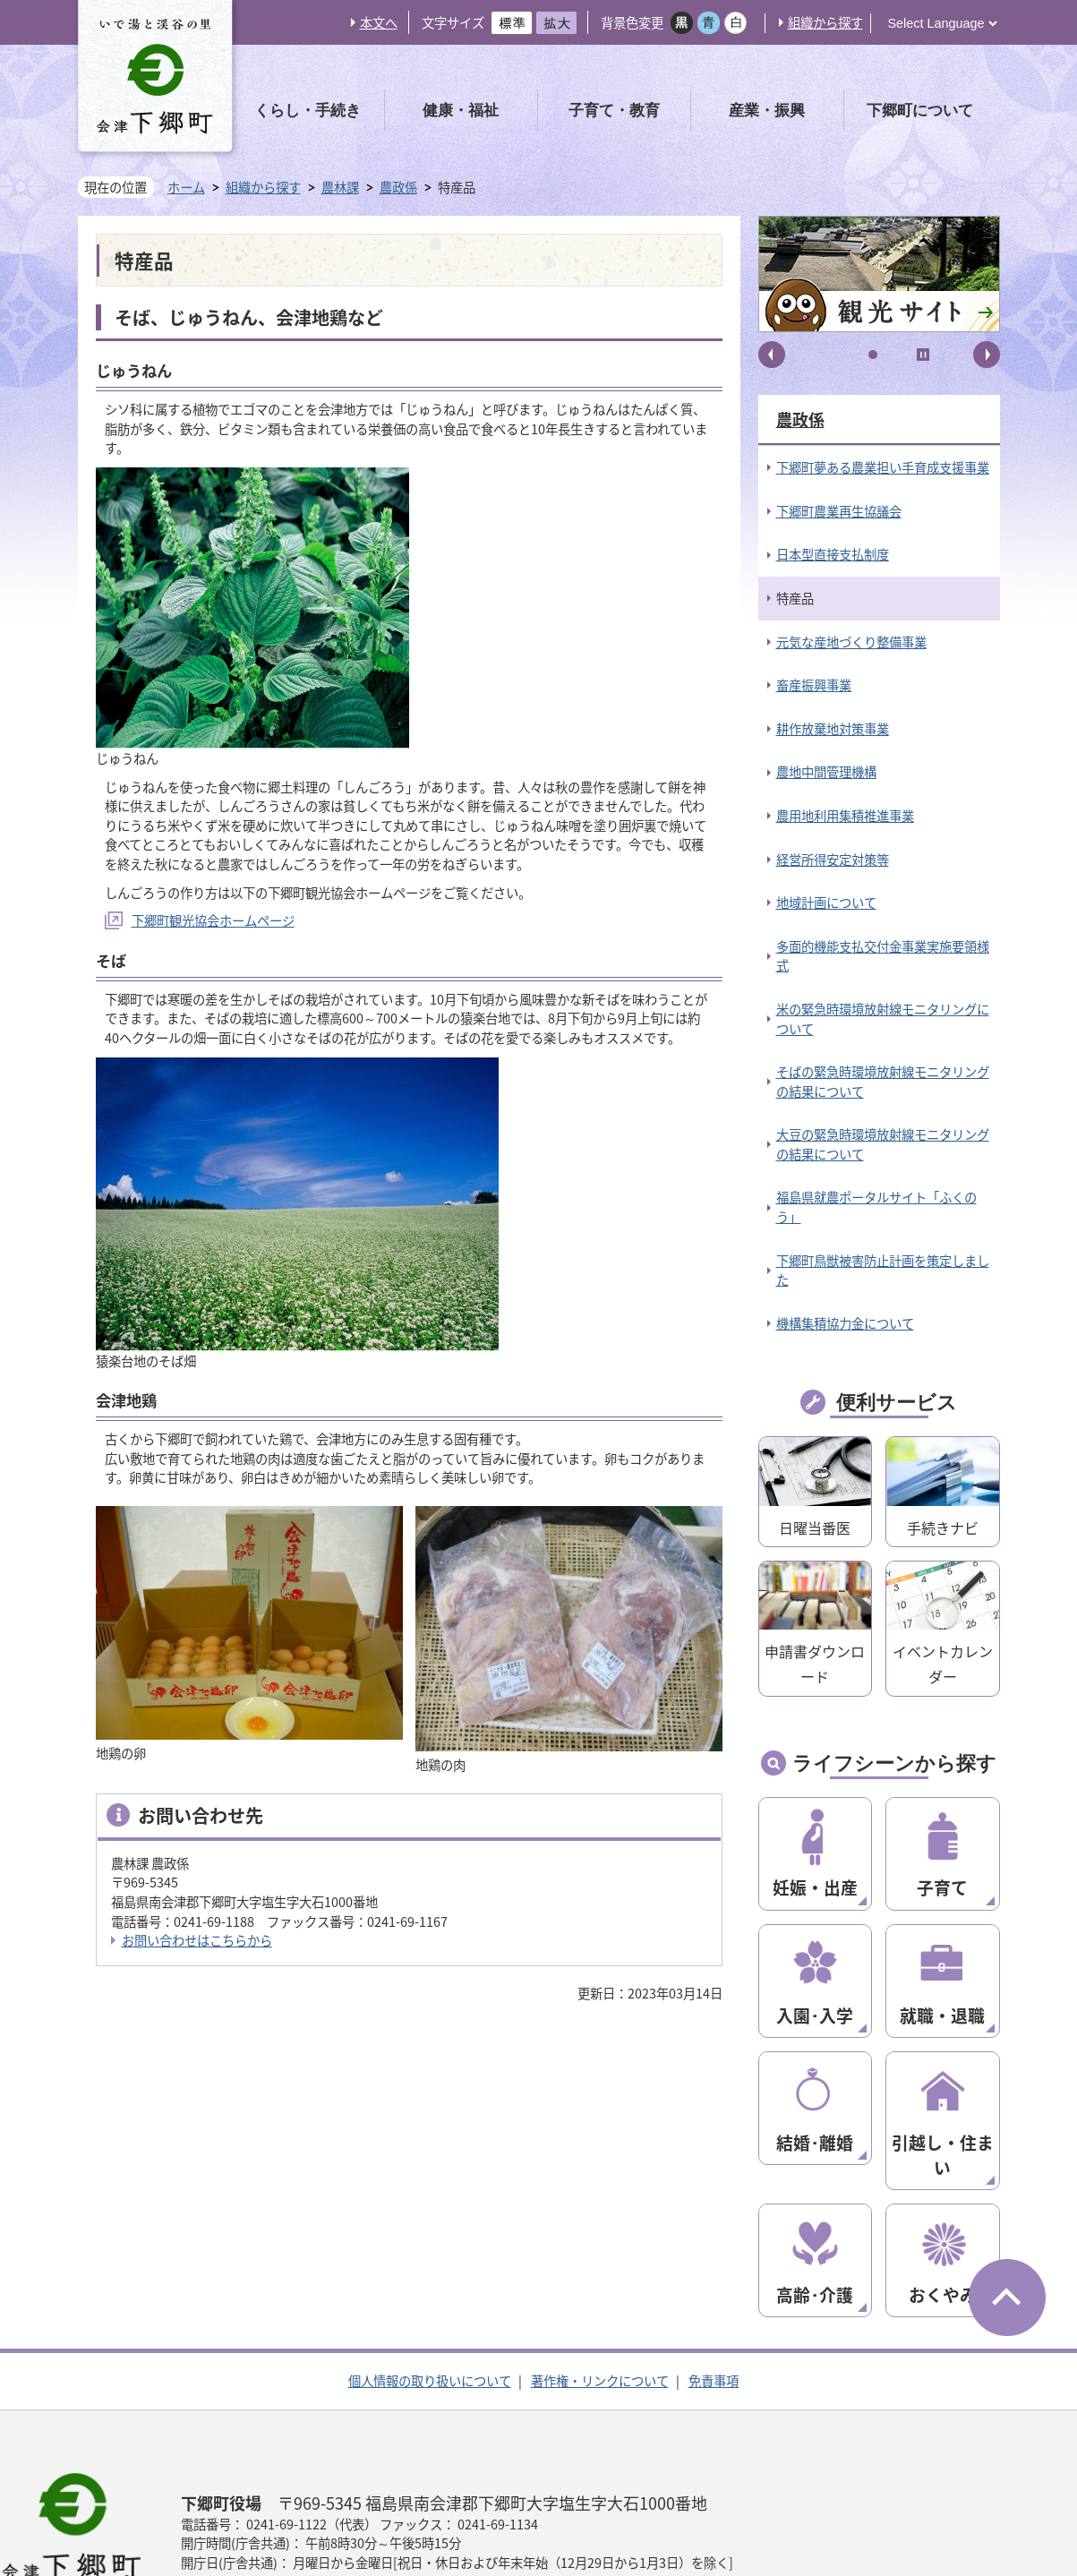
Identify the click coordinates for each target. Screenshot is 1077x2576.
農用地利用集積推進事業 (845, 816)
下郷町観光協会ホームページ (213, 920)
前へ (771, 354)
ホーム (186, 187)
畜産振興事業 (813, 685)
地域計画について (826, 902)
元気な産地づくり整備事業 (851, 642)
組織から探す (825, 22)
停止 (923, 354)
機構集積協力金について (845, 1323)
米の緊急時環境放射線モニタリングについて (882, 1019)
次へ (986, 354)
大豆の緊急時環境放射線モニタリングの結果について (882, 1144)
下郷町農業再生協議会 (839, 511)
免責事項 (713, 2295)
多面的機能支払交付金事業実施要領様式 (882, 956)
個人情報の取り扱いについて (429, 2295)
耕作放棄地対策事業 (832, 729)
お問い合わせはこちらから (197, 1940)
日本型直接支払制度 (832, 554)
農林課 (340, 187)
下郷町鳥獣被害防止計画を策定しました (882, 1270)
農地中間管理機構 (826, 772)
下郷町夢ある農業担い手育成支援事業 (882, 467)
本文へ (378, 22)
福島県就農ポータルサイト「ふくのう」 (876, 1207)
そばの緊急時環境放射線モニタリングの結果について (882, 1081)
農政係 (398, 187)
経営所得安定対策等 (832, 859)
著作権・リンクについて (600, 2295)
